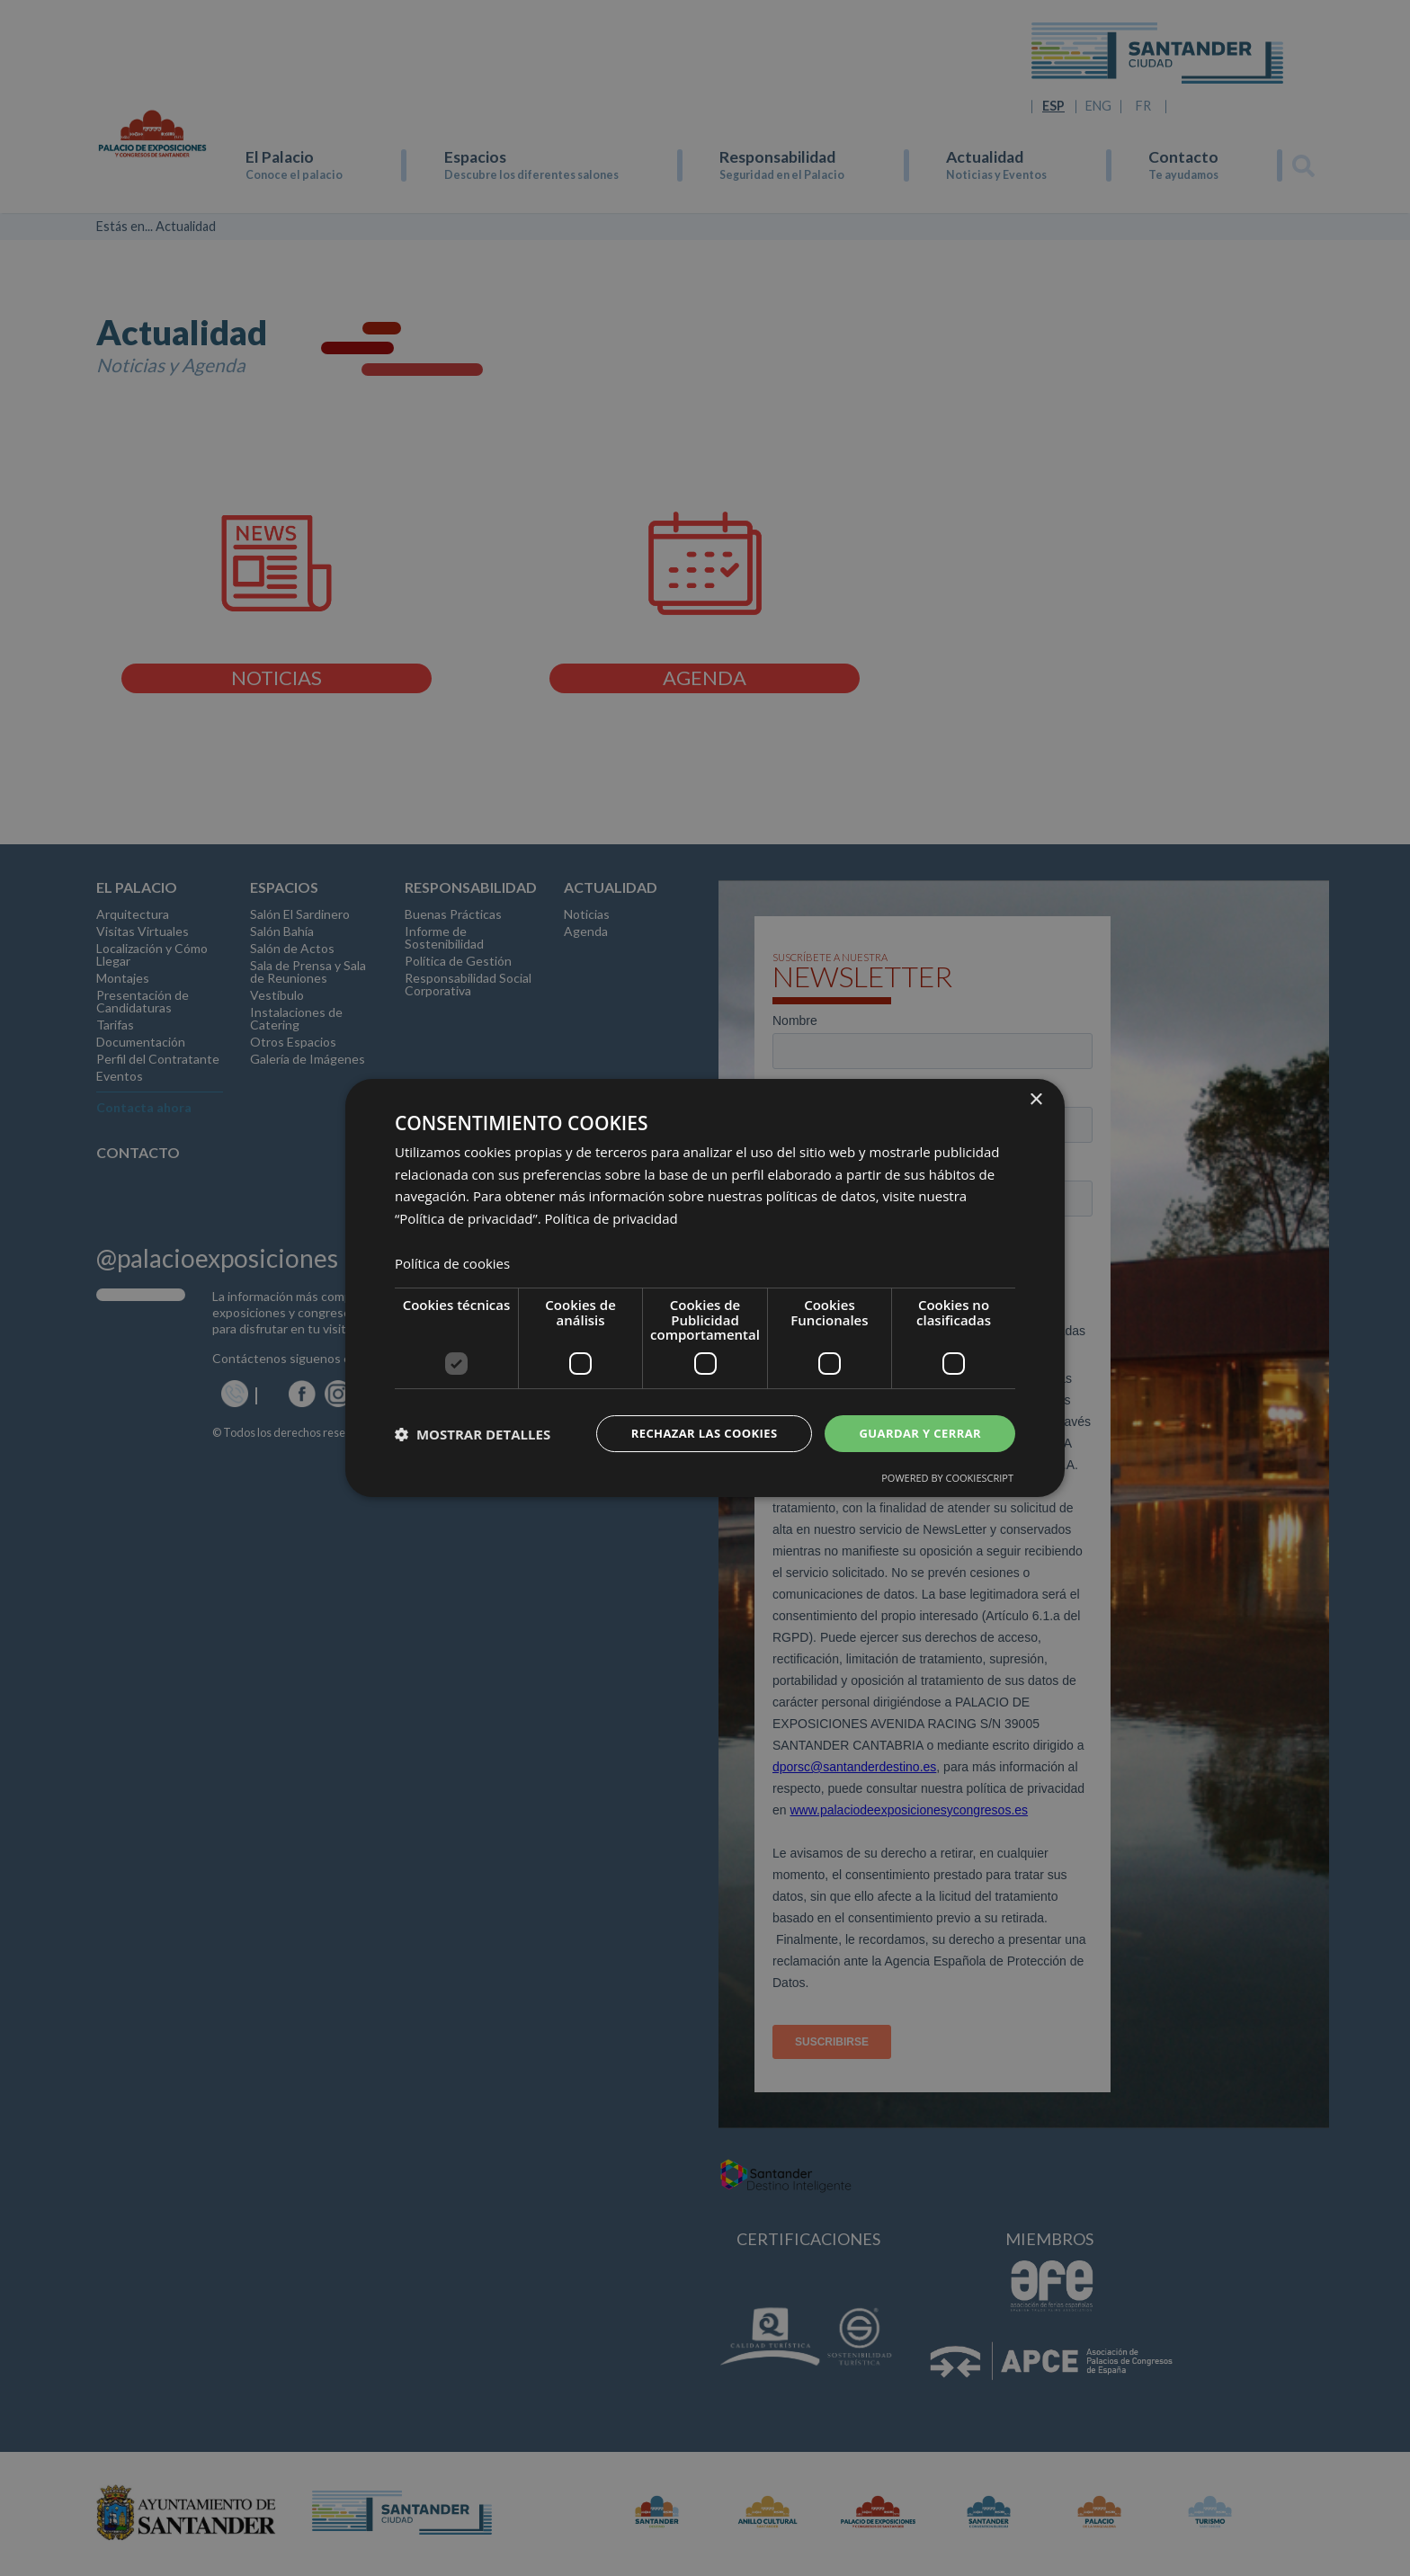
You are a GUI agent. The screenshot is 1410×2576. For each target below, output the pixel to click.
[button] (472, 1434)
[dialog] (705, 1288)
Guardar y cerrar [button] (916, 1432)
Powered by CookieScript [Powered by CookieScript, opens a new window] (947, 1479)
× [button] (1035, 1098)
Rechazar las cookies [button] (690, 1432)
